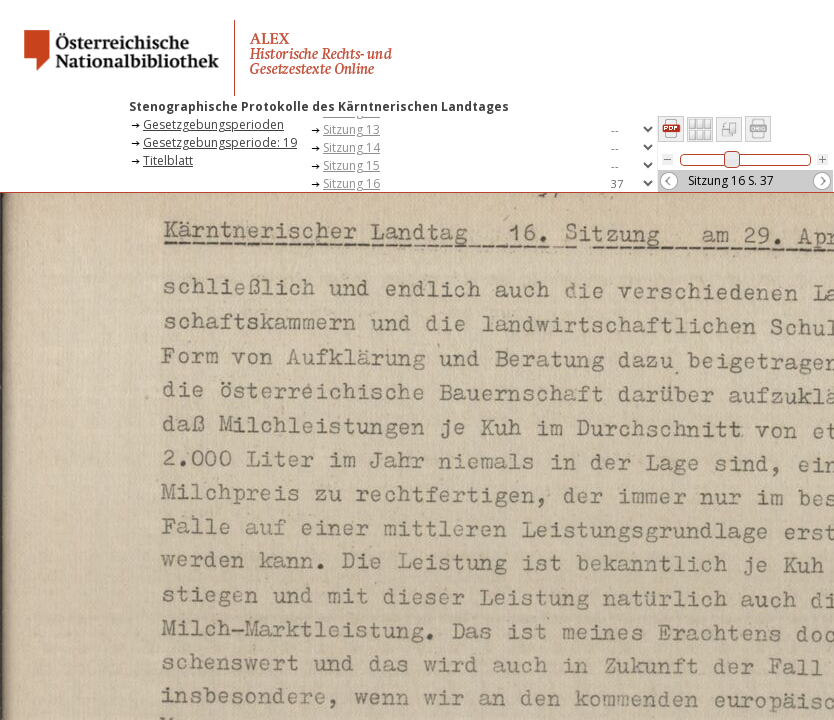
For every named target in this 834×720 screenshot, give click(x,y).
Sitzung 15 (351, 165)
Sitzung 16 (351, 183)
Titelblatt (168, 160)
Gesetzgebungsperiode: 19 (220, 142)
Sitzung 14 (351, 147)
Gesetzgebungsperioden (213, 124)
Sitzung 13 (351, 129)
